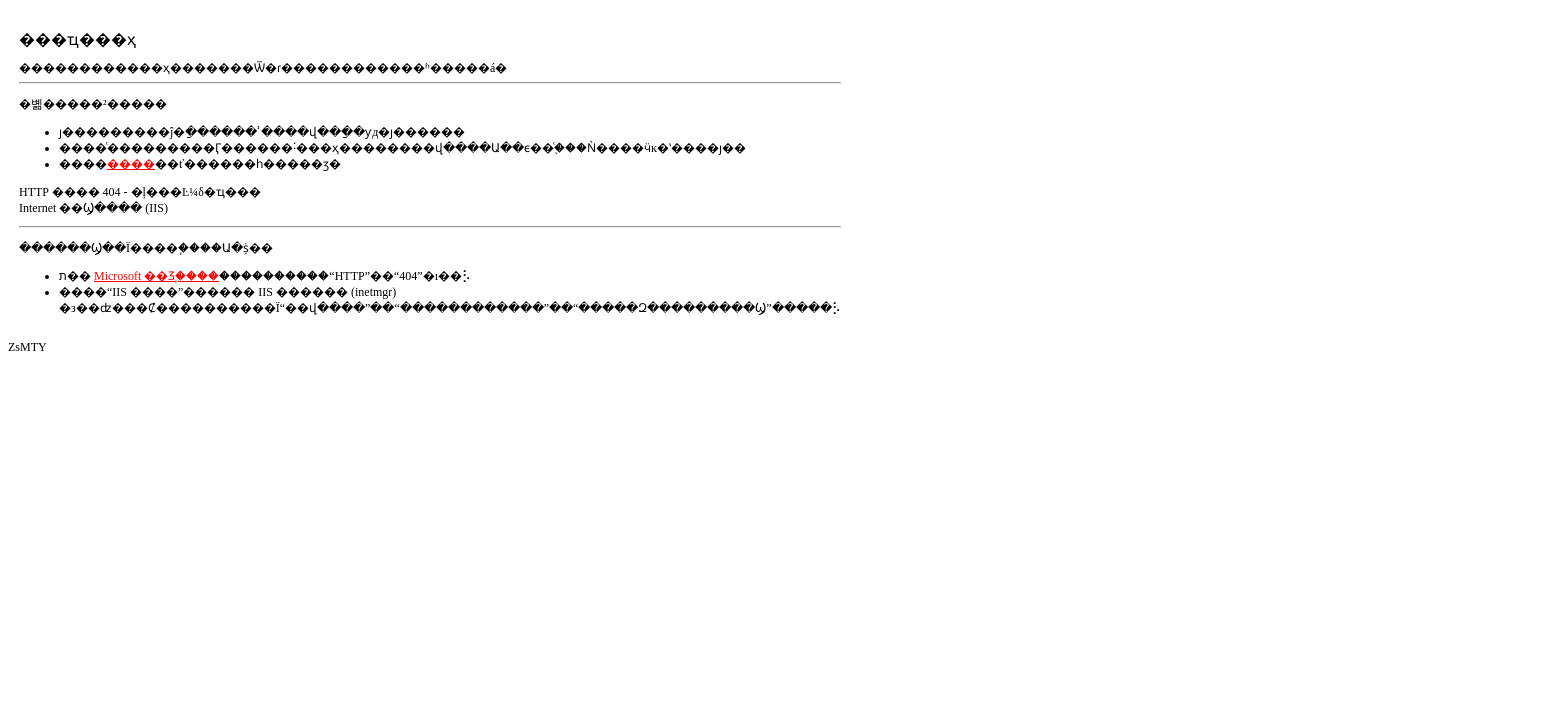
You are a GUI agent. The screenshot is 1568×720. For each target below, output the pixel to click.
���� (131, 164)
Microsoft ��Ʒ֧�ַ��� (156, 276)
